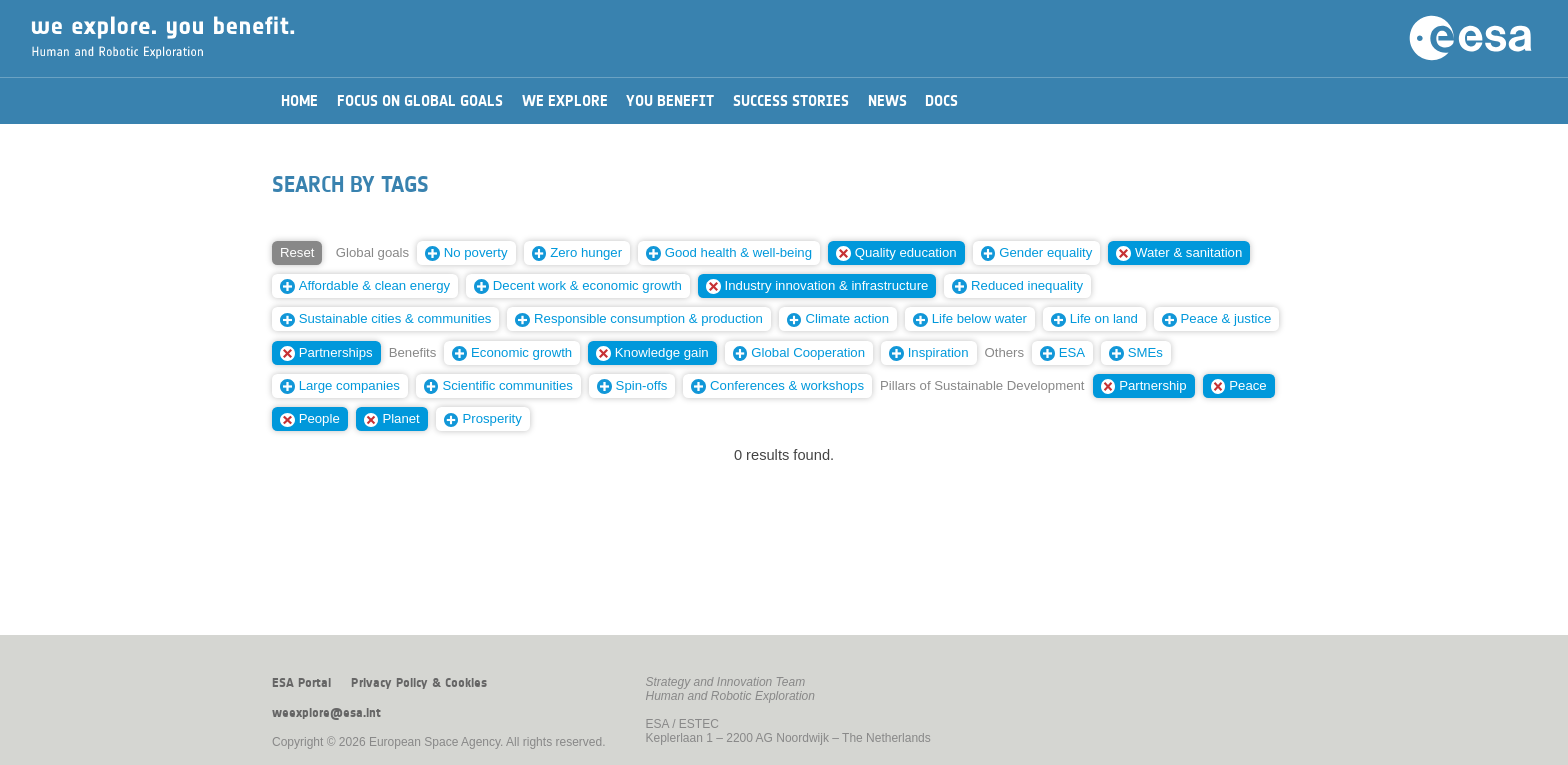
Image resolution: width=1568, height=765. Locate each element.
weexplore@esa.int (326, 713)
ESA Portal (301, 683)
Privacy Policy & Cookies (419, 683)
